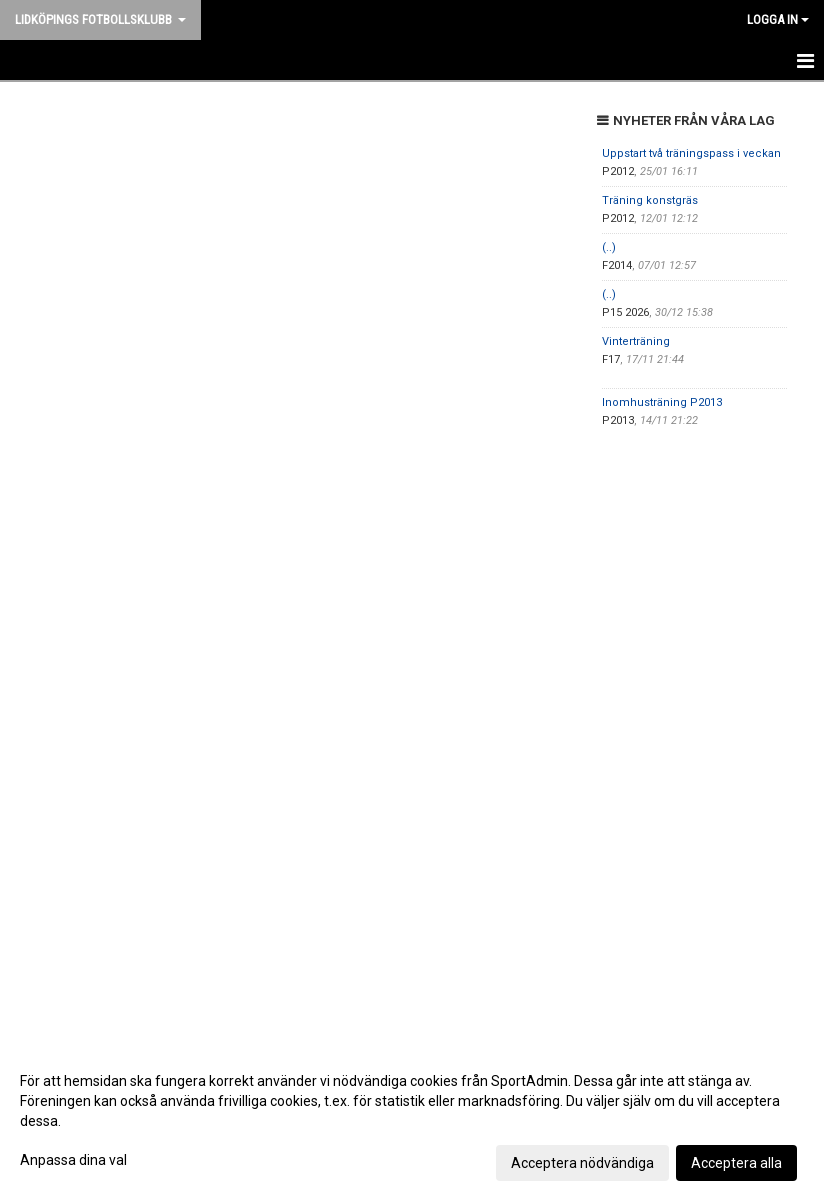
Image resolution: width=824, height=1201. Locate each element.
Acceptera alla (736, 1163)
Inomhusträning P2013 (662, 402)
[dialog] (412, 1121)
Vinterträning (636, 341)
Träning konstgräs (650, 200)
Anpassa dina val (73, 1160)
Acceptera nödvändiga (582, 1163)
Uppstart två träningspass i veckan (691, 153)
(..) (609, 247)
